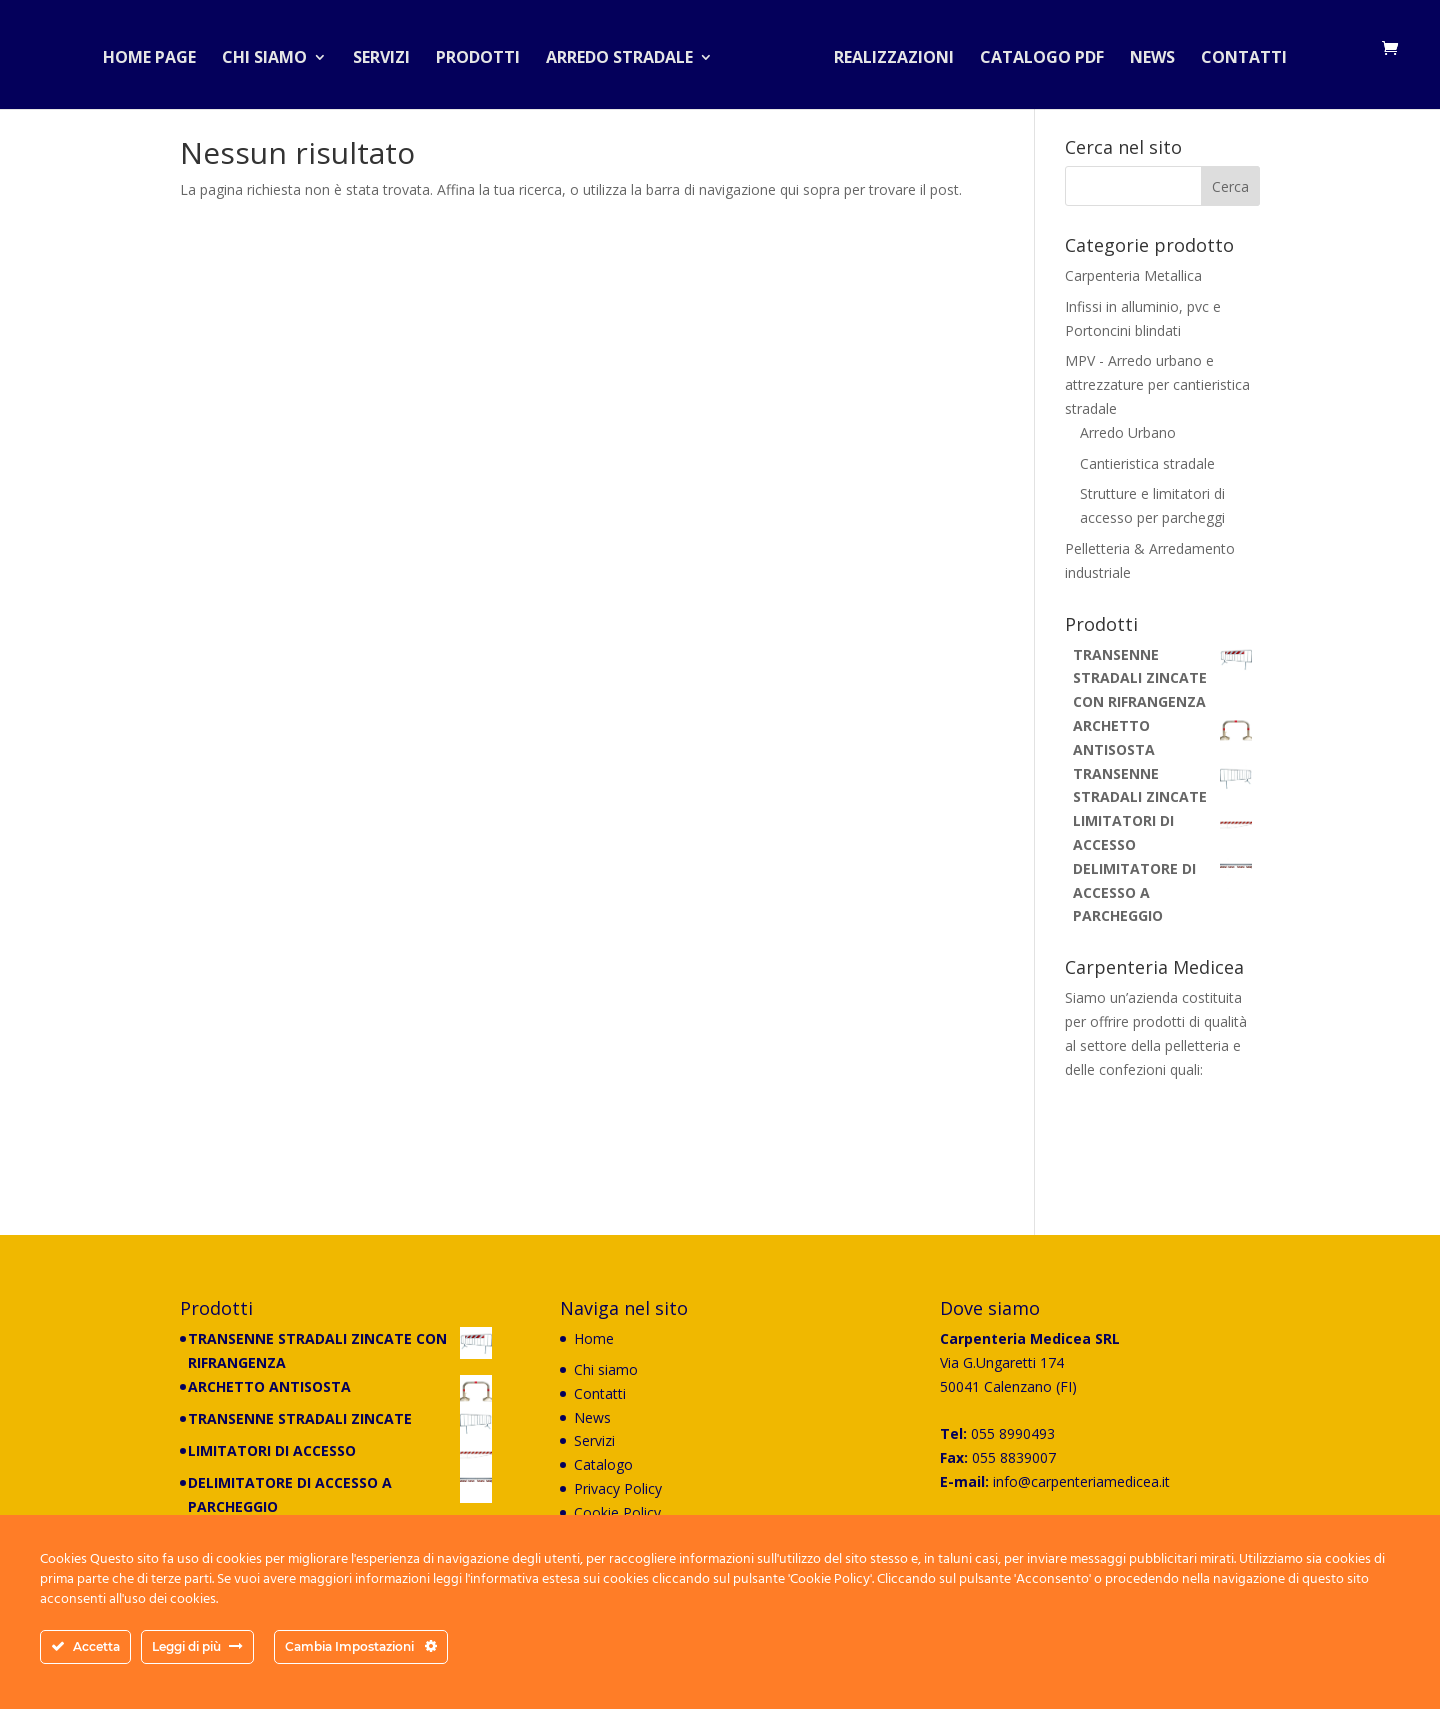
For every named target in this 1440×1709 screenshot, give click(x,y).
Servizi (389, 54)
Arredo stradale (627, 54)
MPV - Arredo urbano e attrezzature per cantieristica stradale (1157, 384)
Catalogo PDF (1034, 54)
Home (594, 1338)
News (1144, 54)
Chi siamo (272, 54)
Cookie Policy (617, 1512)
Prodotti (486, 54)
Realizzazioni (886, 54)
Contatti (1236, 54)
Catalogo (603, 1464)
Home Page (157, 54)
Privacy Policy (618, 1488)
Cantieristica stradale (1147, 463)
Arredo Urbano (1128, 432)
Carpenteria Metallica (1133, 275)
